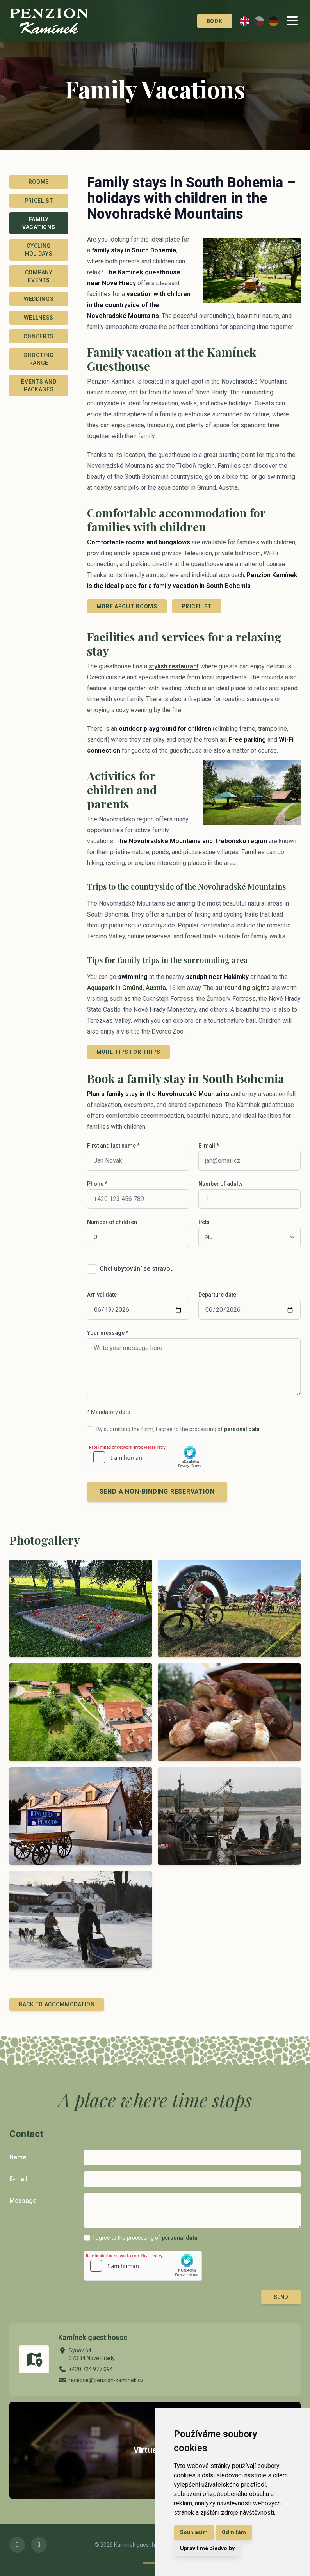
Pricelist (39, 200)
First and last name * (113, 1145)
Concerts (38, 336)
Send (281, 2297)
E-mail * (208, 1145)
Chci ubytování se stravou (137, 1268)
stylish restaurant (174, 666)
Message (22, 2201)
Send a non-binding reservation (157, 1491)
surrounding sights (242, 987)
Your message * (107, 1333)
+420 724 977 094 (91, 2369)
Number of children (112, 1222)
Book (206, 21)
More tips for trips (128, 1052)
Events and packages (38, 385)
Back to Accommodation (57, 2004)
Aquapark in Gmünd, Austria (126, 987)
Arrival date (102, 1295)
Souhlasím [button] (194, 2532)
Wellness (38, 317)
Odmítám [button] (234, 2532)
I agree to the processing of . (146, 2238)
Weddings (39, 299)
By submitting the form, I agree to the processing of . (178, 1429)
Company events (39, 276)
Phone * (97, 1184)
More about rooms (126, 606)
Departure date (217, 1295)
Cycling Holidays (39, 250)
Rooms (39, 182)
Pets (204, 1222)
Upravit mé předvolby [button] (207, 2548)
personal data (242, 1429)
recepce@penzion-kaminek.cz (106, 2380)
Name (17, 2157)
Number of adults (220, 1184)
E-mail (18, 2179)
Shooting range (39, 359)
